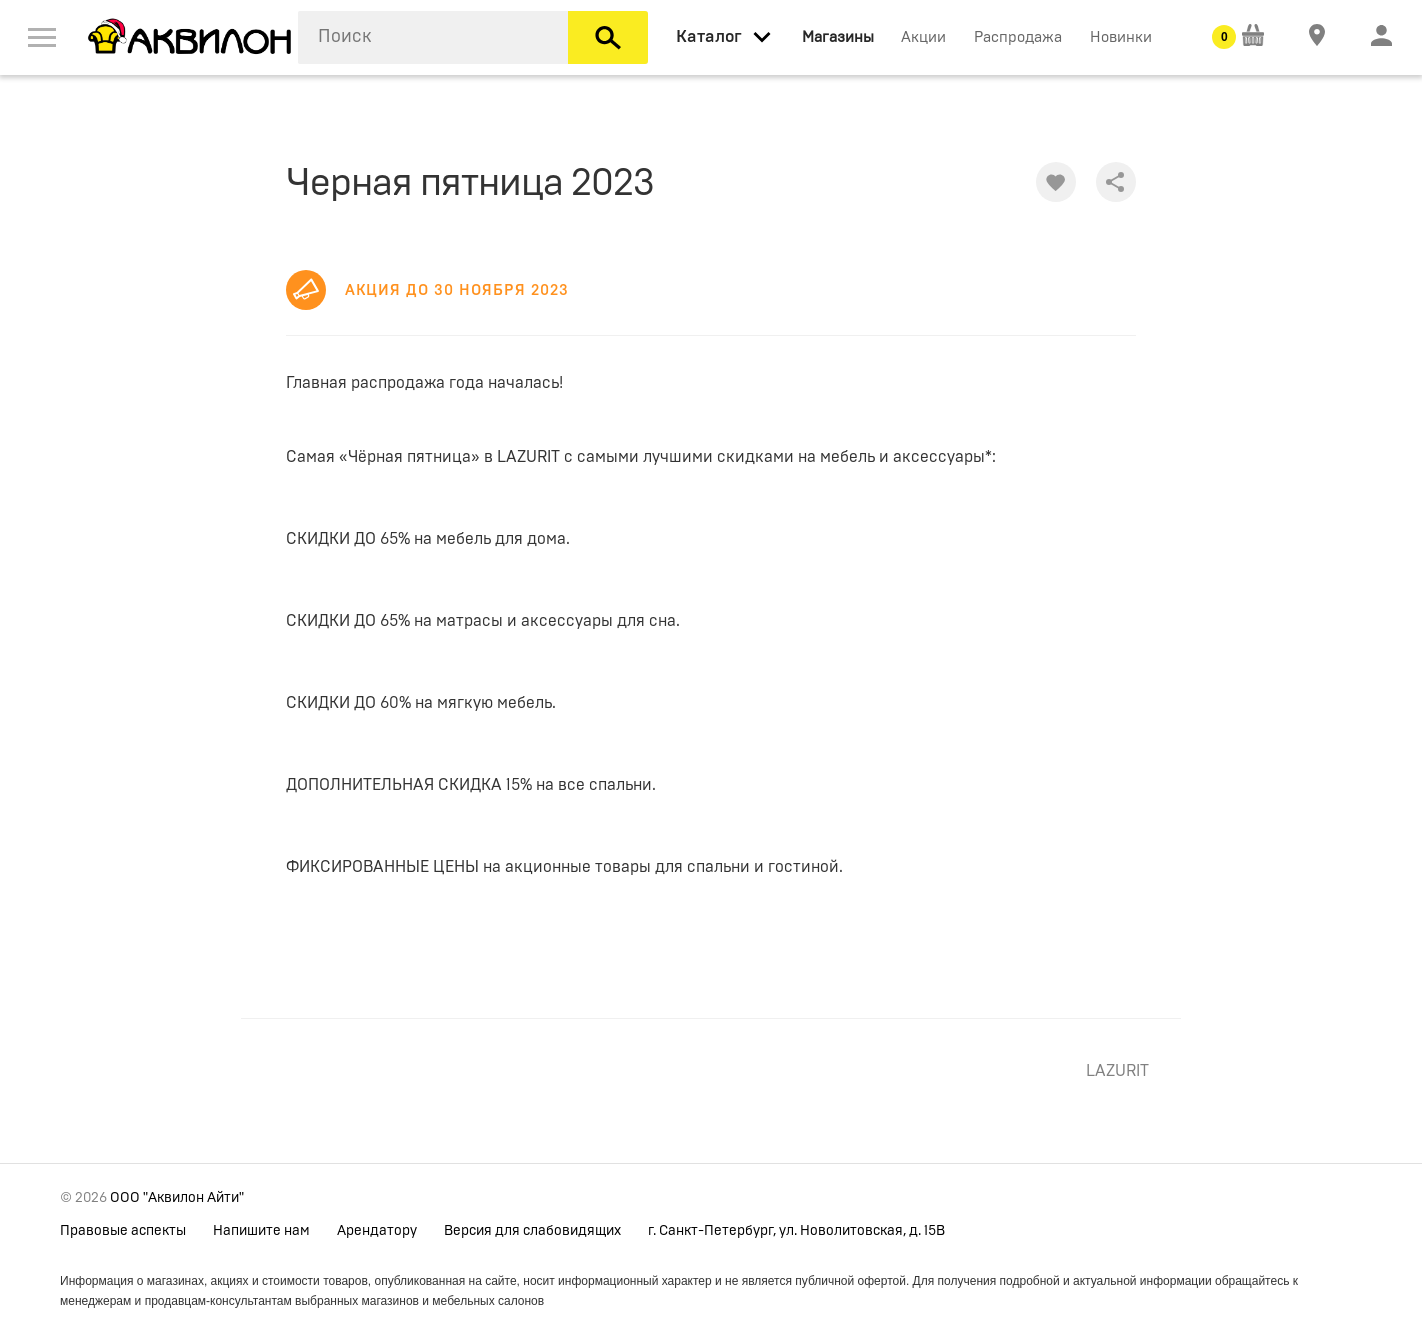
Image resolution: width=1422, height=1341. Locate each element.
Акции (923, 37)
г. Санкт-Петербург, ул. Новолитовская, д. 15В (796, 1231)
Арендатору (377, 1231)
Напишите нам (261, 1231)
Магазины (838, 37)
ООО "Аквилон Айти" (177, 1198)
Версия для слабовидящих (532, 1231)
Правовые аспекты (123, 1231)
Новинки (1121, 37)
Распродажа (1018, 37)
